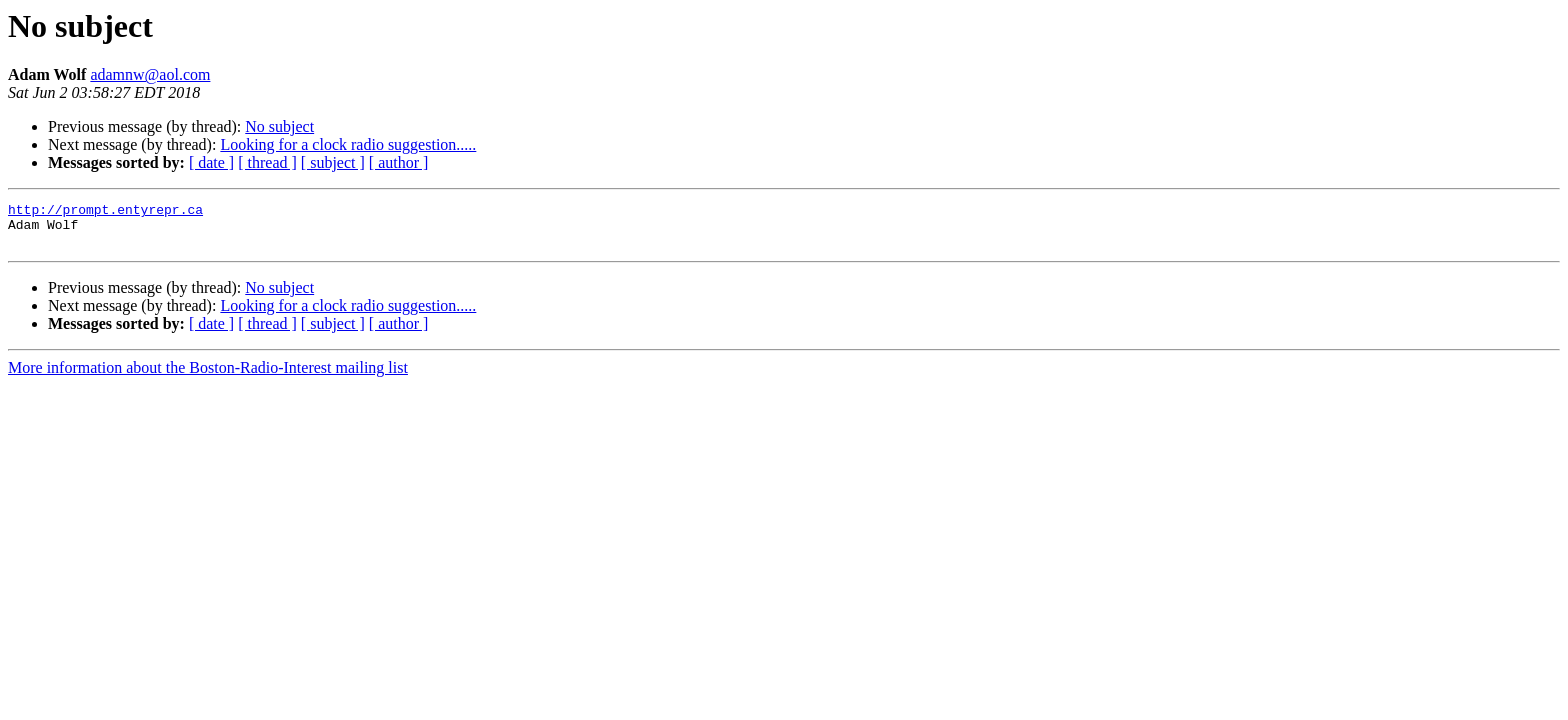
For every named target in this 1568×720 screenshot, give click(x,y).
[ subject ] (333, 162)
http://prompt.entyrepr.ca (105, 212)
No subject (279, 126)
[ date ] (211, 162)
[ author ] (399, 162)
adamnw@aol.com (150, 74)
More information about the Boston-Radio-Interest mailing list (208, 376)
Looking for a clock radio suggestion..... (348, 144)
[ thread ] (267, 162)
